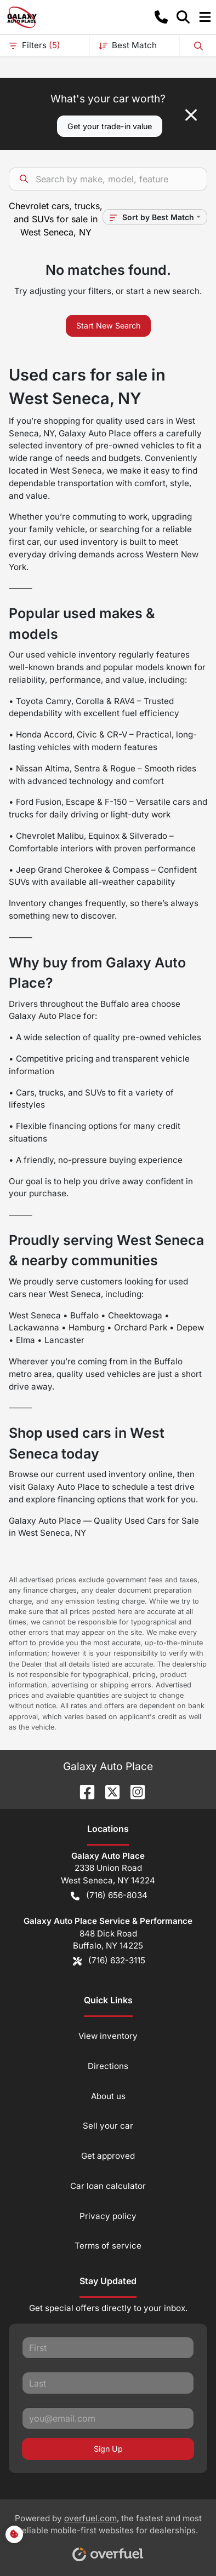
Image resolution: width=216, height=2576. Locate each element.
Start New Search (108, 325)
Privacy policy (108, 2216)
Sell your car (108, 2125)
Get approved (108, 2156)
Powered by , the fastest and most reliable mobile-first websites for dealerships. (108, 2534)
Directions (108, 2066)
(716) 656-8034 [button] (109, 1895)
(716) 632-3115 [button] (109, 1961)
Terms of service (108, 2245)
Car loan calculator (108, 2186)
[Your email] (108, 2418)
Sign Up (108, 2448)
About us (108, 2096)
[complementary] (183, 2543)
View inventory (108, 2036)
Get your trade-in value (109, 126)
